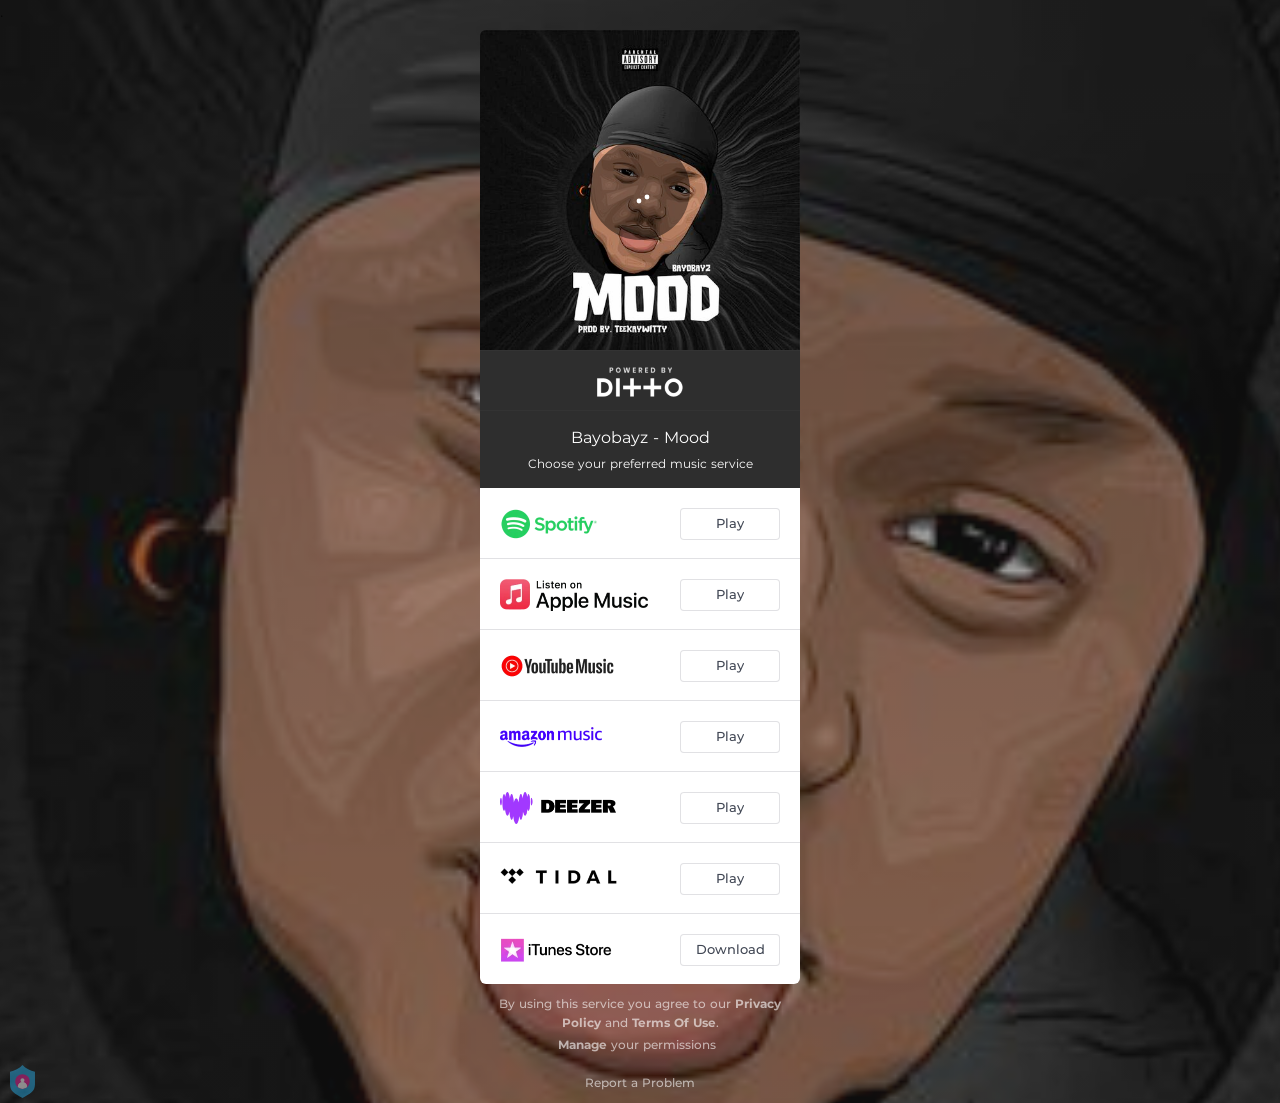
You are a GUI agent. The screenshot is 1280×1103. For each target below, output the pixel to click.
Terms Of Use (674, 1022)
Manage (582, 1044)
